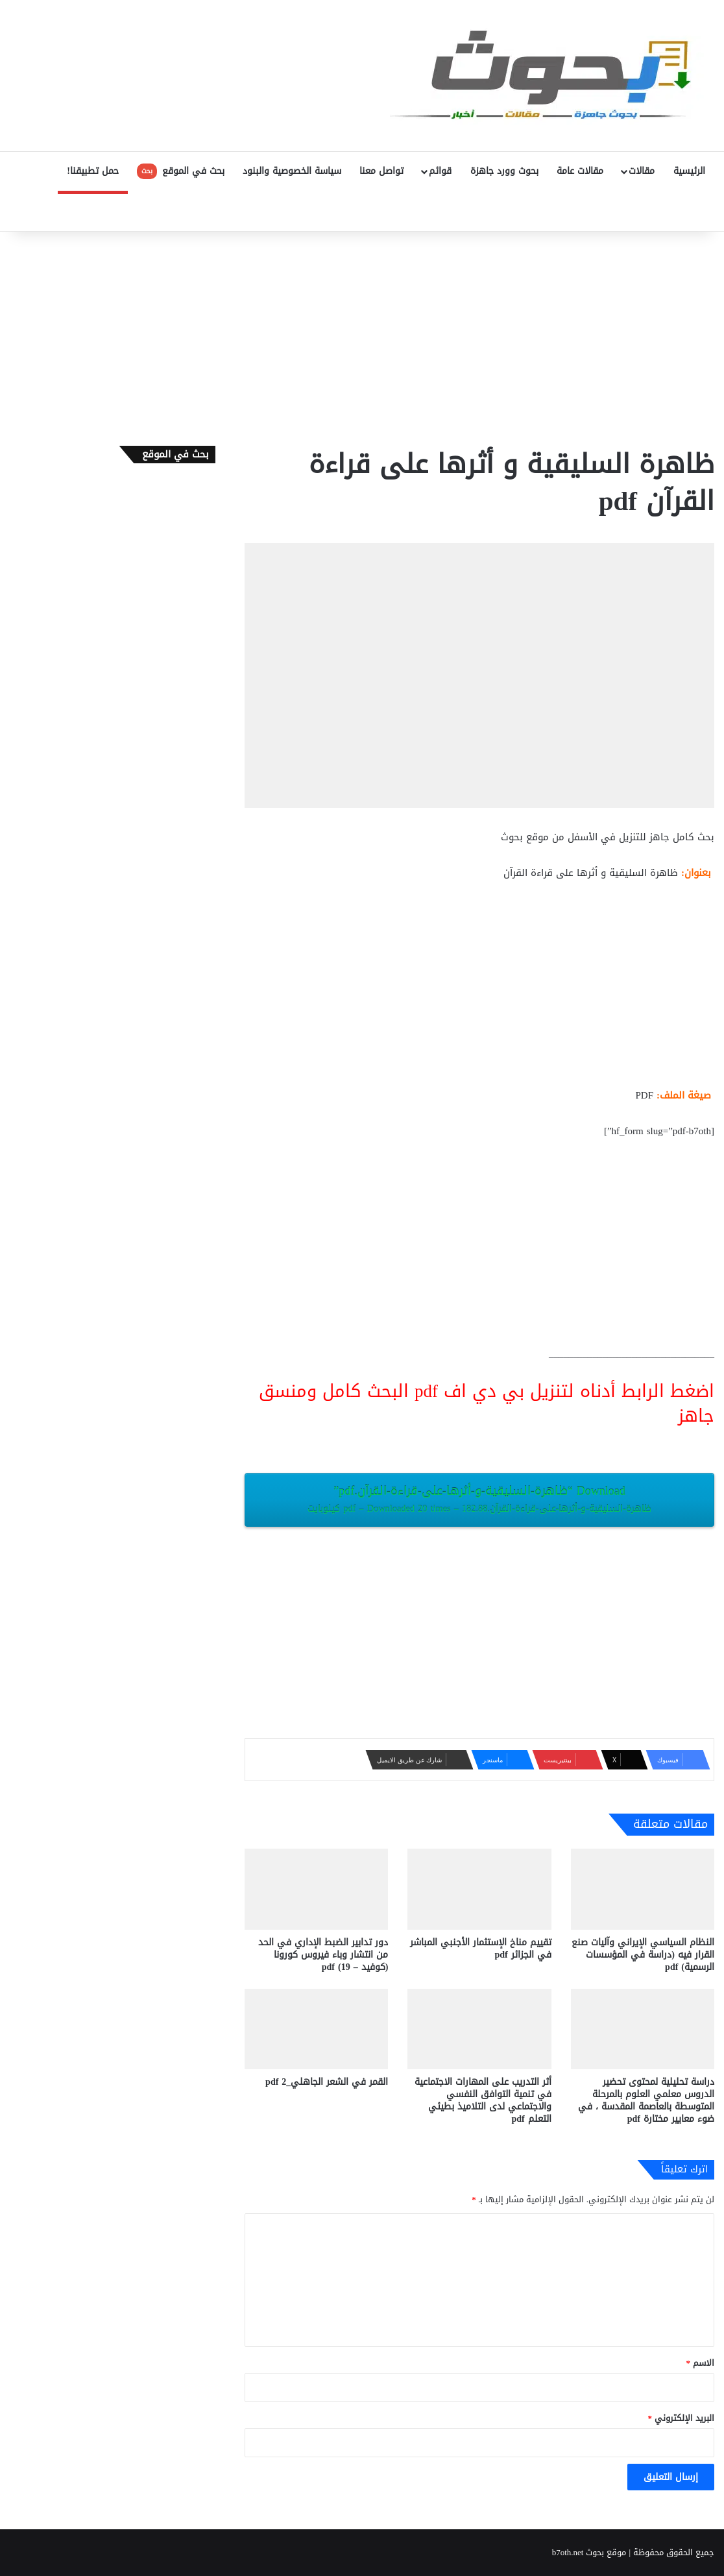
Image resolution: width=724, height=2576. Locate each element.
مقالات (642, 171)
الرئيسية (689, 171)
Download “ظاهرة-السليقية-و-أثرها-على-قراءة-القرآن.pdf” (479, 1499)
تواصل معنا (381, 171)
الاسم (700, 2363)
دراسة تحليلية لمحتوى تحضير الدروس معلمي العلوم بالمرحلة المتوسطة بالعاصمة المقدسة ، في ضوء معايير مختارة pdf (646, 2100)
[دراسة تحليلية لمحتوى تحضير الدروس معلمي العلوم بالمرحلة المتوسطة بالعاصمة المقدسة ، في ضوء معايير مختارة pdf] (642, 2029)
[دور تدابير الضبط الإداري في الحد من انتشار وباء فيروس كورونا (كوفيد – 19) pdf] (316, 1889)
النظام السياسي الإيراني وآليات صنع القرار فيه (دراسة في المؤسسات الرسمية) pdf (643, 1955)
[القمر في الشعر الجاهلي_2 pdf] (316, 2029)
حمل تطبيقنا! (93, 171)
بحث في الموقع (180, 171)
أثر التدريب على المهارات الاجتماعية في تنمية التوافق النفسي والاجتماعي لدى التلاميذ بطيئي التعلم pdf (483, 2100)
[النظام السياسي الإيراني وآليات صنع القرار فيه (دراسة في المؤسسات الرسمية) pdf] (642, 1889)
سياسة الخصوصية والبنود (292, 171)
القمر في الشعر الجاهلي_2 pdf (326, 2082)
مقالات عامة (580, 171)
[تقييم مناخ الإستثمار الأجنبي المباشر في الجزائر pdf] (479, 1889)
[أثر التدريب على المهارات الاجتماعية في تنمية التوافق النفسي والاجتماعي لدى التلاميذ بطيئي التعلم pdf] (479, 2029)
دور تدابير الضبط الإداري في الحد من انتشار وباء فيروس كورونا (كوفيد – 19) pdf (323, 1955)
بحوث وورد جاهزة (504, 171)
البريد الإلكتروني (681, 2418)
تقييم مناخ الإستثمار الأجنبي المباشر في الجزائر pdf (480, 1948)
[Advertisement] (362, 335)
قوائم (440, 171)
